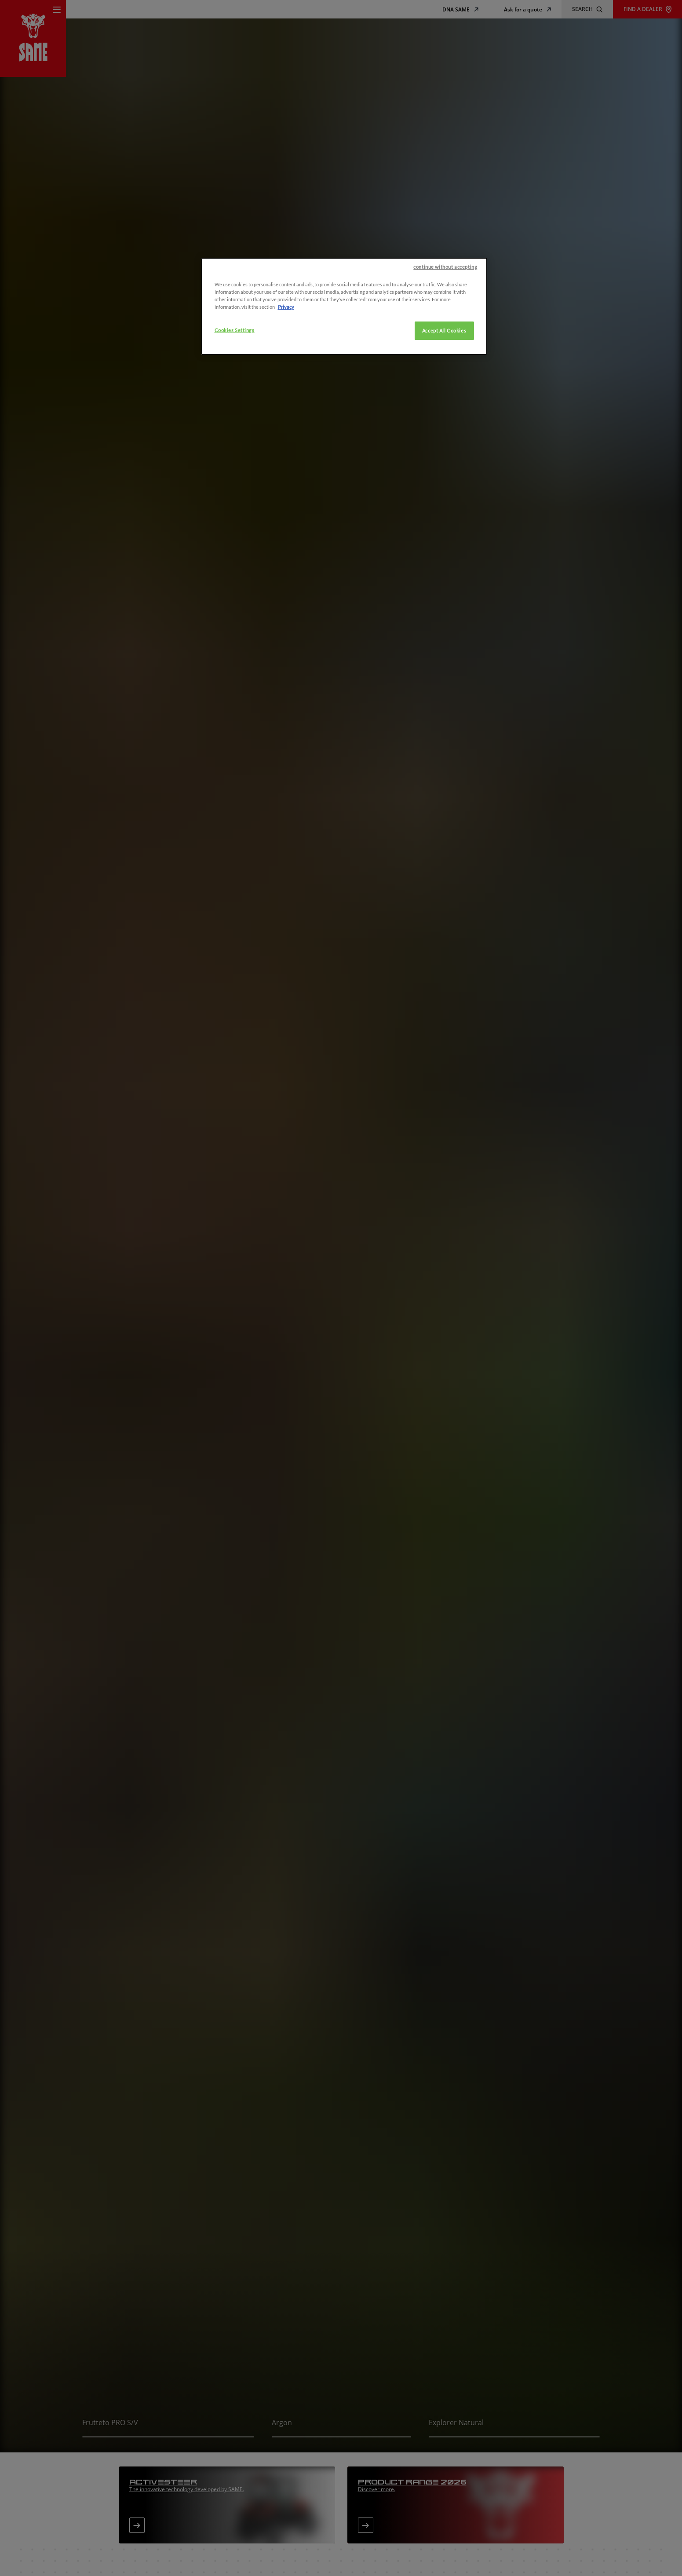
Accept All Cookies (444, 330)
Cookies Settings (235, 330)
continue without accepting (445, 267)
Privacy (286, 307)
